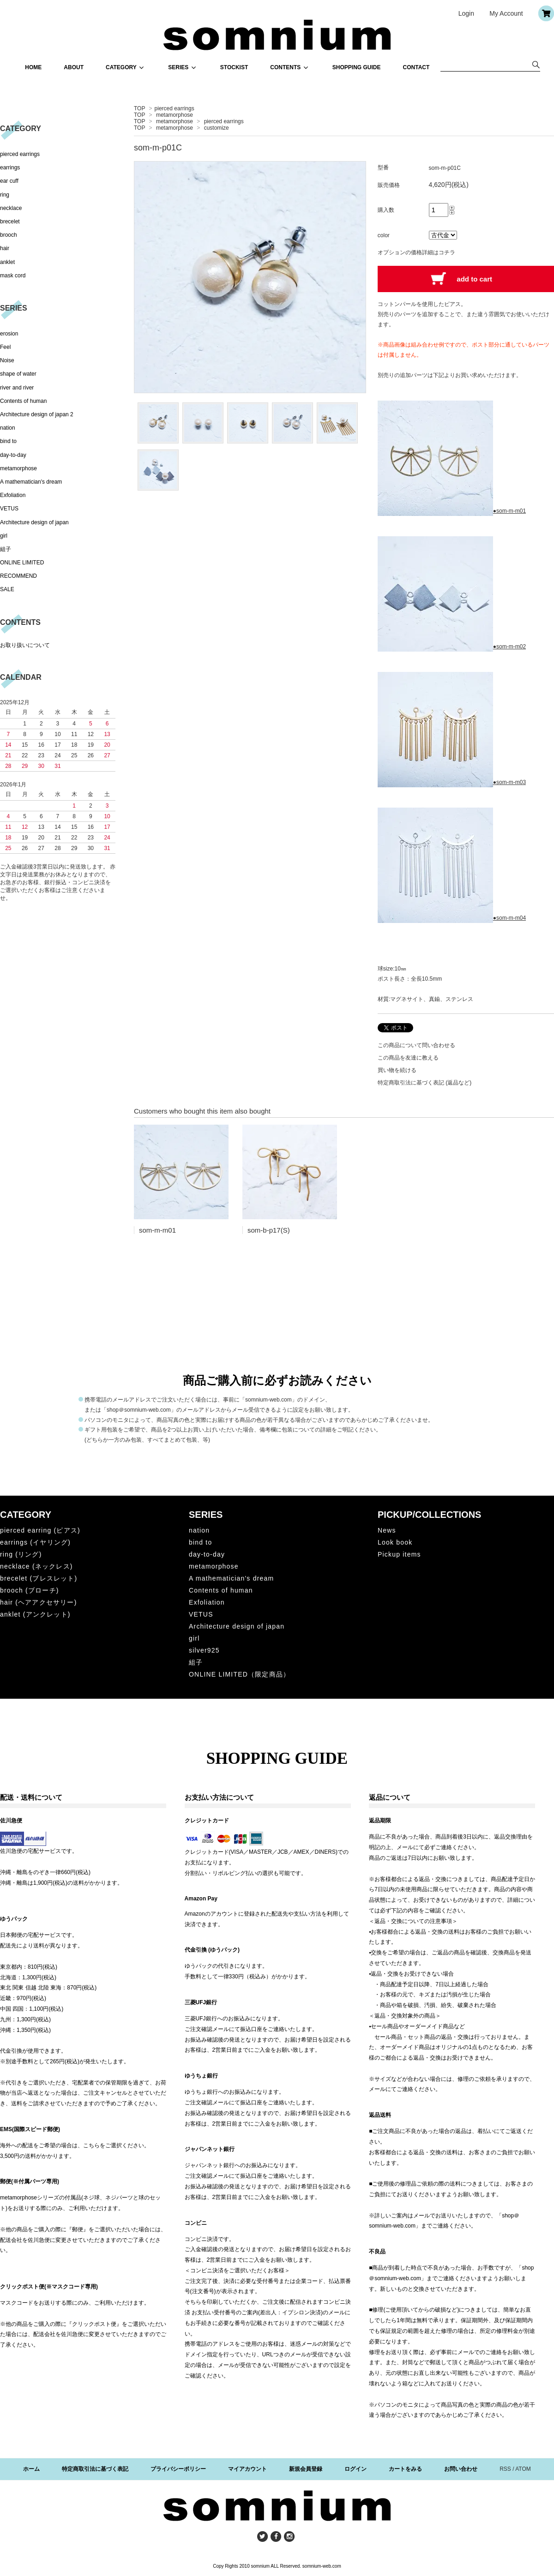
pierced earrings (174, 108)
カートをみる (405, 2469)
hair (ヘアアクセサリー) (38, 1602)
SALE (7, 589)
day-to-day (13, 455)
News (387, 1530)
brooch (8, 235)
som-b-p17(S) (268, 1230)
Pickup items (399, 1554)
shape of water (18, 374)
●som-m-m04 (452, 918)
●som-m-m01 (452, 511)
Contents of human (23, 401)
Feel (5, 347)
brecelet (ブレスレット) (38, 1578)
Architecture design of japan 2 (36, 414)
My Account (506, 13)
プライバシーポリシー (178, 2469)
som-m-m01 (157, 1230)
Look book (395, 1542)
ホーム (31, 2469)
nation (7, 428)
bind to (8, 441)
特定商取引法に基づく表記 (95, 2469)
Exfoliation (12, 495)
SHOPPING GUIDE (356, 67)
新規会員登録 (305, 2469)
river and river (17, 387)
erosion (9, 333)
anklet (7, 262)
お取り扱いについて (25, 645)
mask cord (12, 275)
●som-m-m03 (452, 782)
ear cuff (9, 181)
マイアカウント (247, 2469)
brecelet (10, 221)
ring (4, 195)
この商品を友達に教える (408, 1057)
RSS (505, 2469)
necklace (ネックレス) (36, 1566)
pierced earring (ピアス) (40, 1530)
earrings (10, 167)
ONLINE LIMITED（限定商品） (239, 1674)
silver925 (204, 1650)
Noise (7, 360)
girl (3, 536)
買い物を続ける (397, 1070)
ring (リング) (21, 1554)
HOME (33, 67)
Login (466, 13)
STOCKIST (234, 67)
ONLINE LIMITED (22, 562)
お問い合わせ (460, 2469)
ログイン (355, 2469)
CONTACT (416, 67)
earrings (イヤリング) (35, 1542)
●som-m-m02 (452, 646)
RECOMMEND (18, 576)
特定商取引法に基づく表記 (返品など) (424, 1082)
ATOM (523, 2469)
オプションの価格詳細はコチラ (416, 252)
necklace (11, 208)
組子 (5, 549)
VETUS (9, 508)
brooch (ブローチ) (29, 1590)
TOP (139, 108)
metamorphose (174, 115)
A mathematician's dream (31, 482)
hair (4, 248)
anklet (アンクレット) (35, 1614)
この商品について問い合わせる (416, 1045)
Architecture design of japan (34, 522)
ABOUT (74, 67)
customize (216, 128)
